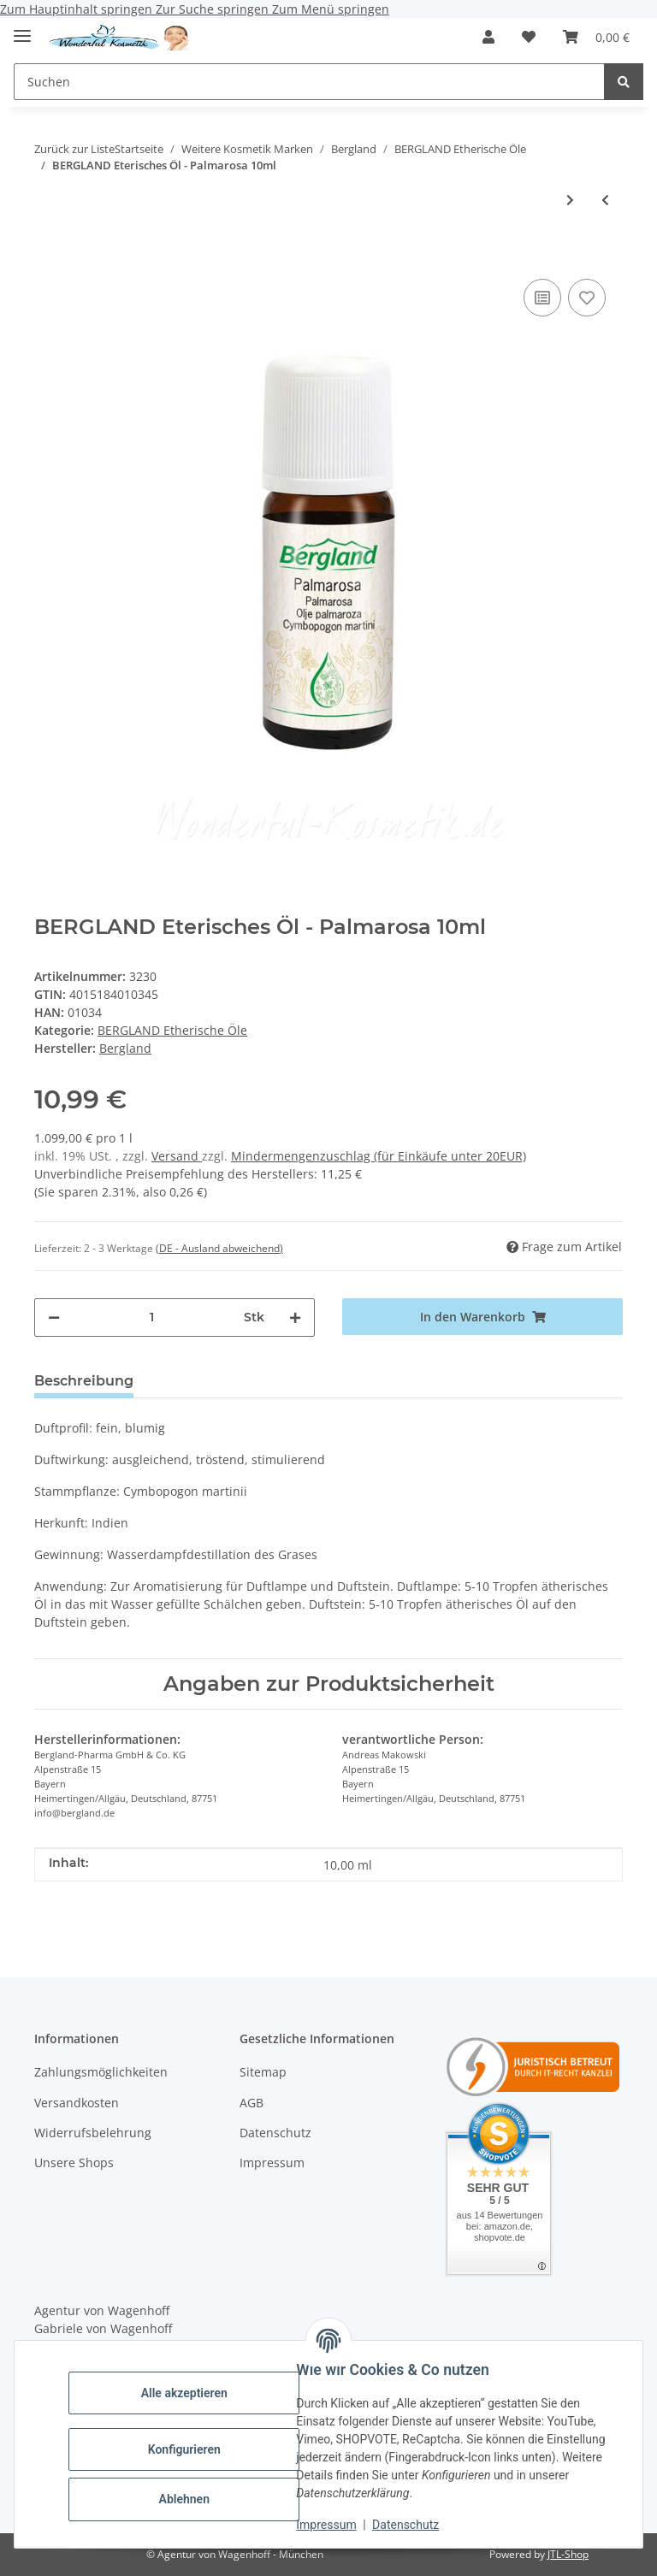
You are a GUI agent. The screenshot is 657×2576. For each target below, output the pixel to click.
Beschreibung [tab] (83, 1381)
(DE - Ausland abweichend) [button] (219, 1248)
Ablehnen (188, 2499)
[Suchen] (623, 81)
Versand (176, 1156)
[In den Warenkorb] (48, 248)
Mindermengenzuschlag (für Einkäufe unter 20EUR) (378, 1156)
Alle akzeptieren (188, 2393)
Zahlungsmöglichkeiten (101, 2072)
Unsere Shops (74, 2162)
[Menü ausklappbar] (22, 28)
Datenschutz (409, 2525)
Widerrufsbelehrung (92, 2132)
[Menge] (152, 1317)
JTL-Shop (568, 2554)
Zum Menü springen (330, 9)
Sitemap (263, 2072)
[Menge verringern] (54, 1317)
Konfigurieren (187, 2449)
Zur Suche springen (214, 9)
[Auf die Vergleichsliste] (542, 297)
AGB (251, 2102)
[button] (488, 37)
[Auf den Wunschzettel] (587, 297)
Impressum (330, 2525)
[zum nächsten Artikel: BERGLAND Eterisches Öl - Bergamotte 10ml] (570, 199)
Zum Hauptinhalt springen (78, 9)
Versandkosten (76, 2102)
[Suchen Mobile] (309, 81)
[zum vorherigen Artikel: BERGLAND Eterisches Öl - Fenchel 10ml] (605, 199)
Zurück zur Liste (74, 149)
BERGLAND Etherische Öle (172, 1030)
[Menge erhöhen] (295, 1317)
